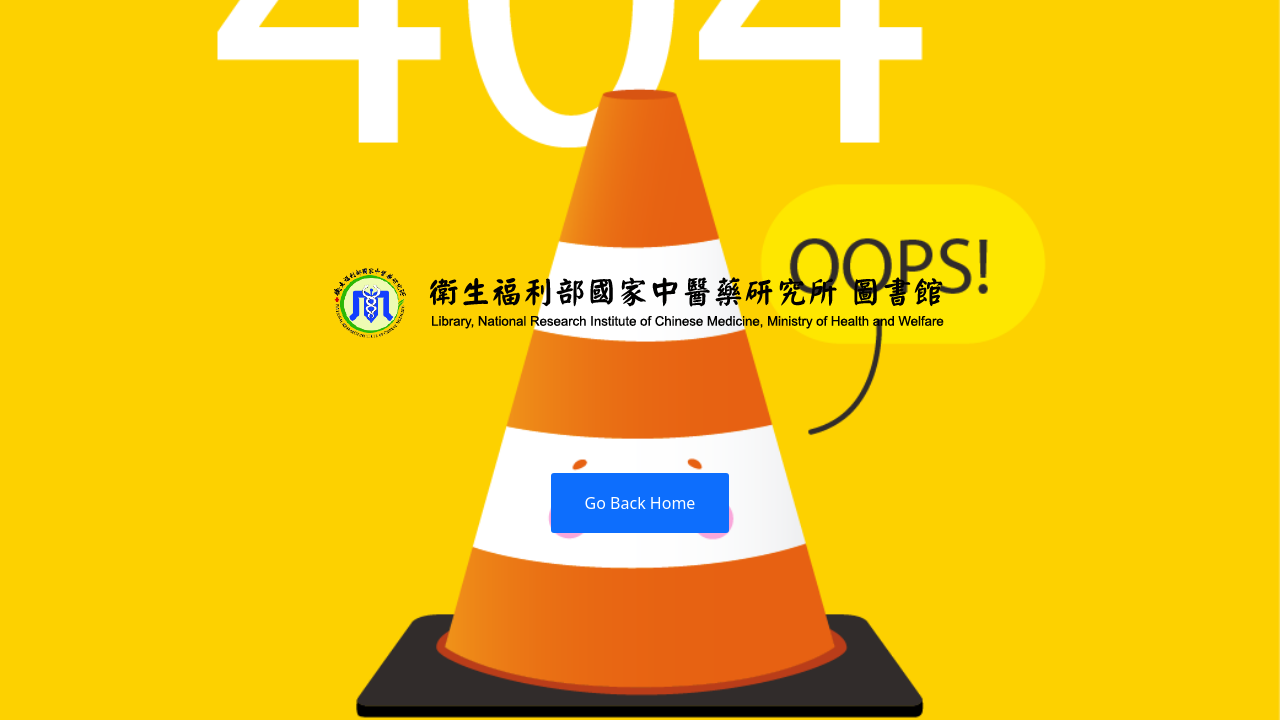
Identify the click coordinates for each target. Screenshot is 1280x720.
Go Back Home (640, 503)
